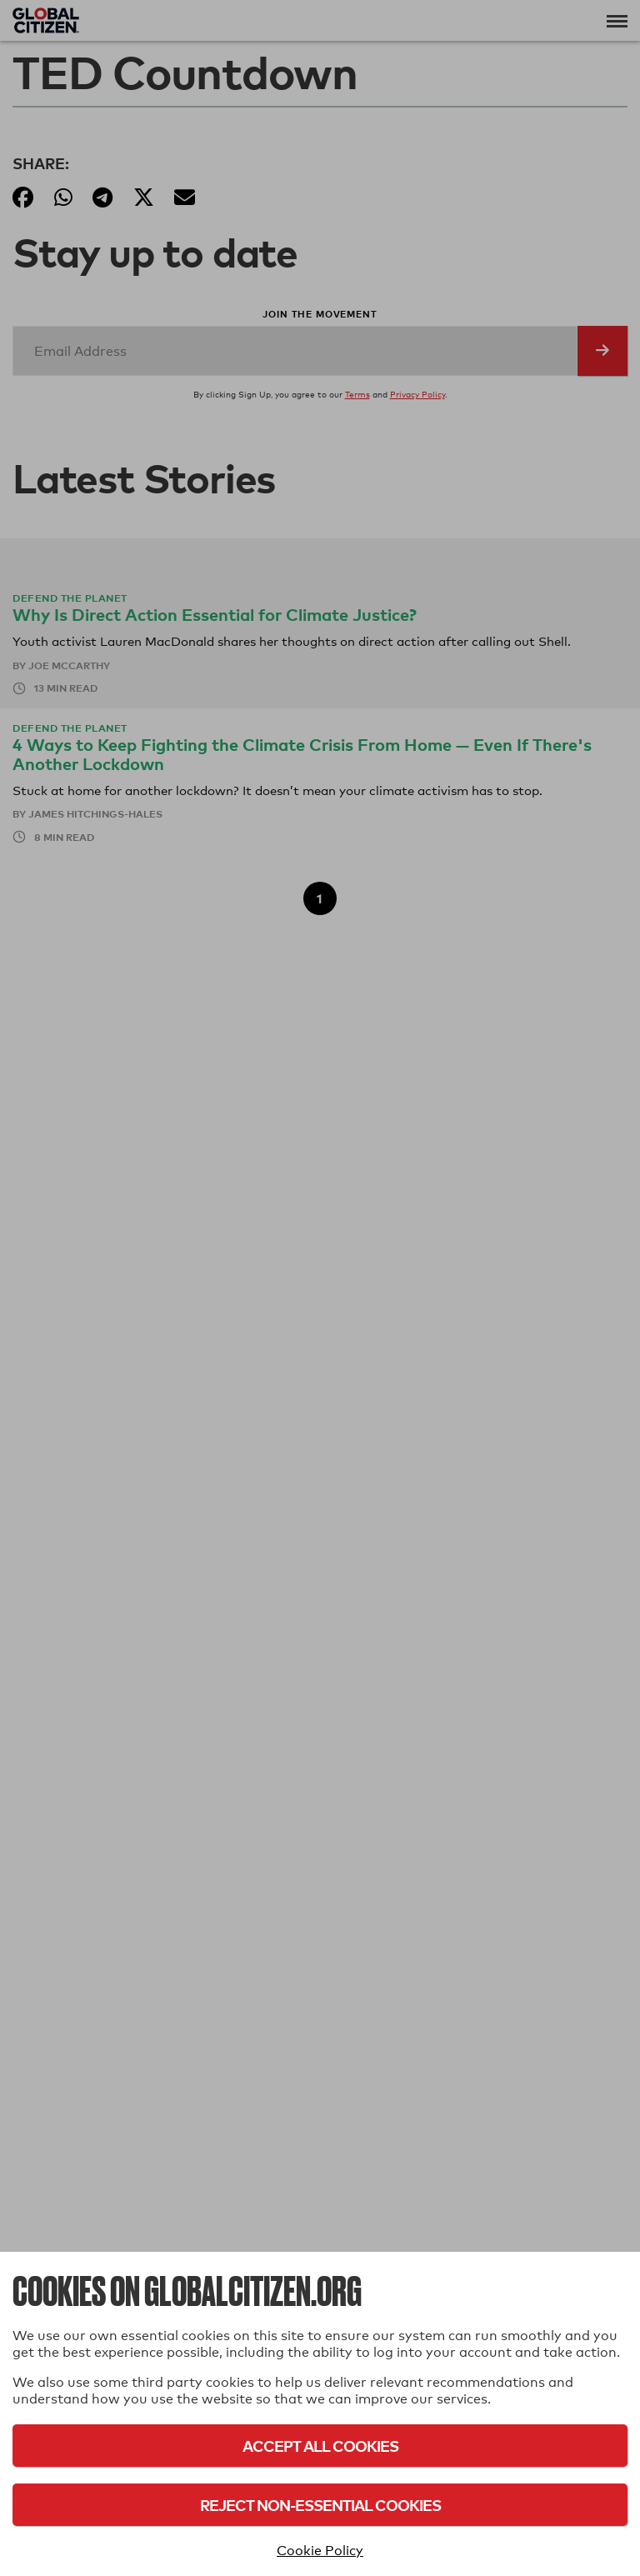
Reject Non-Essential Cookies (320, 2504)
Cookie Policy (320, 2550)
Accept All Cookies (320, 2445)
